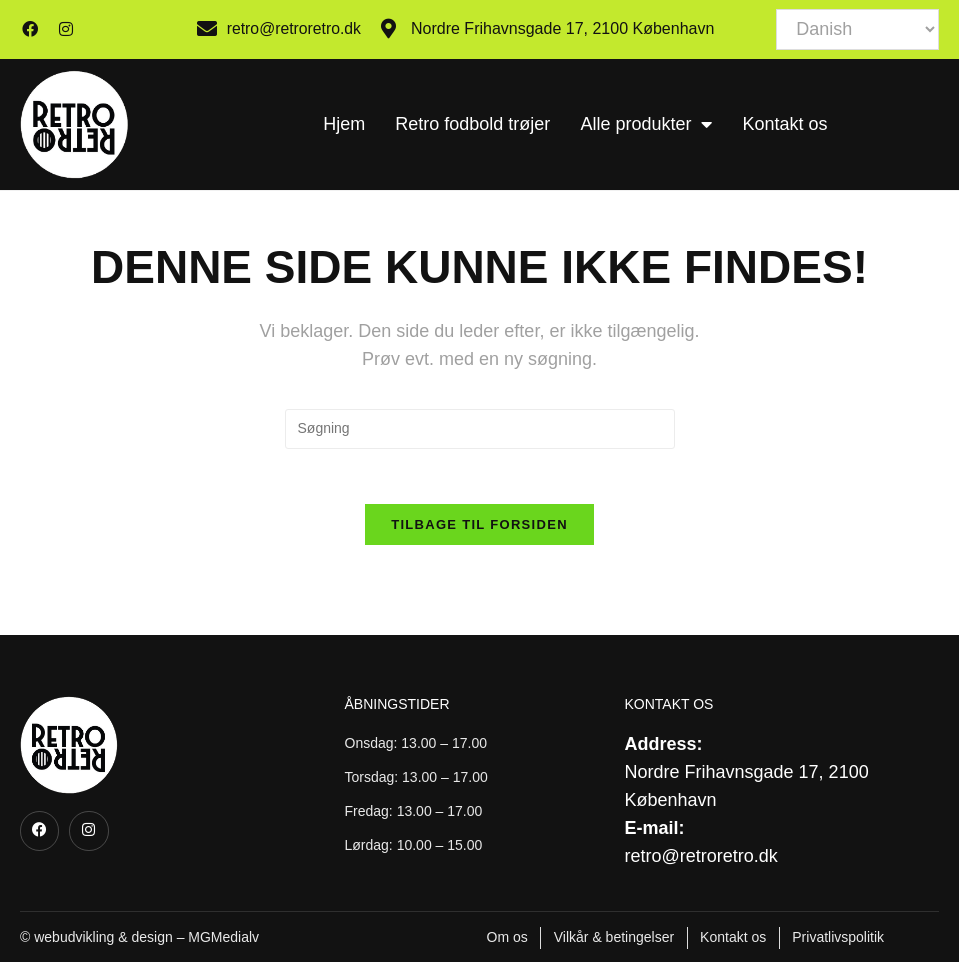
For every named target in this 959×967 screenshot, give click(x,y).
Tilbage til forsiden (479, 529)
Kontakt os (784, 124)
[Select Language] (857, 29)
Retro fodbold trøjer (472, 124)
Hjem (344, 124)
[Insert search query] (480, 429)
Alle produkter (646, 124)
